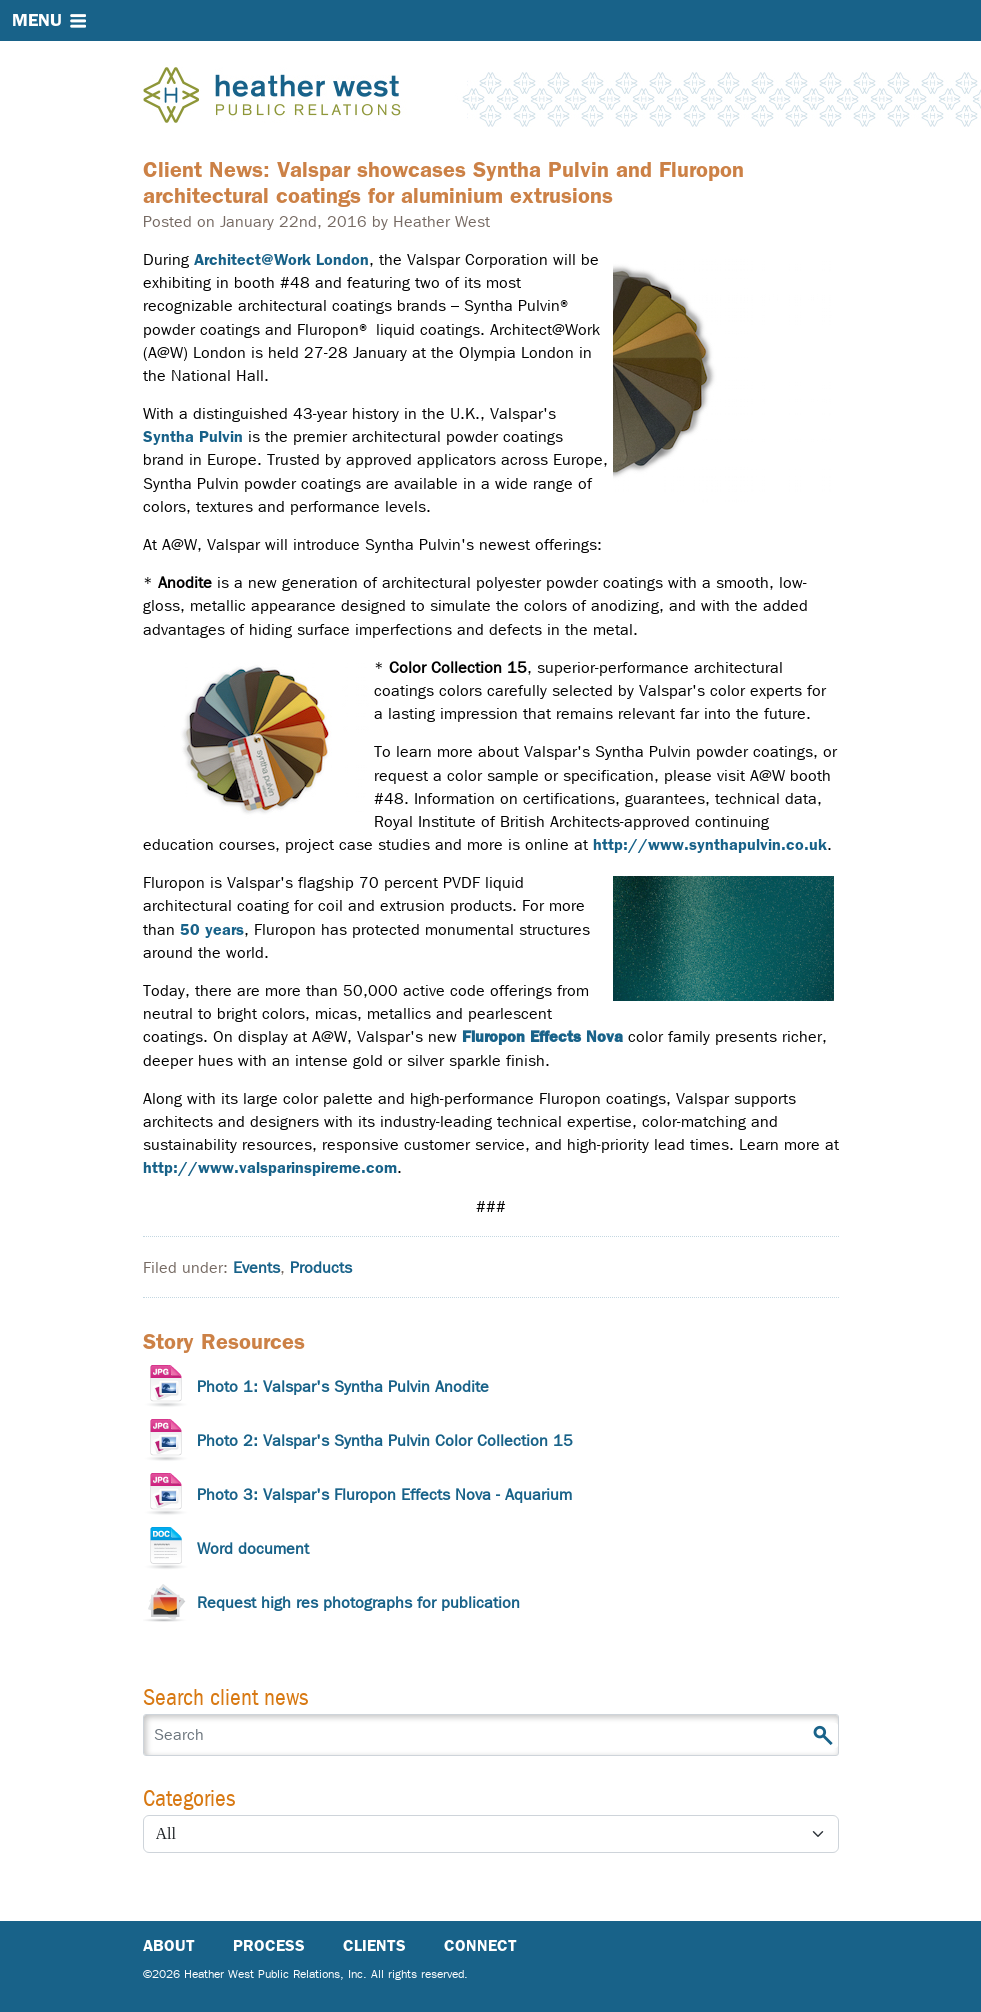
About (169, 1945)
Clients (374, 1945)
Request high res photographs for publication (358, 1602)
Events (256, 1267)
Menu (37, 20)
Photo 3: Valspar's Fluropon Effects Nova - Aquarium (384, 1494)
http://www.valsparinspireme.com (270, 1167)
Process (269, 1945)
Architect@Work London (281, 259)
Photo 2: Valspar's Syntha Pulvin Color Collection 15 (385, 1440)
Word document (253, 1548)
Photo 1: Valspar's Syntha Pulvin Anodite (343, 1386)
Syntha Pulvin (193, 436)
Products (321, 1267)
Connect (480, 1945)
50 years (212, 929)
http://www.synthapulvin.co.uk (710, 844)
